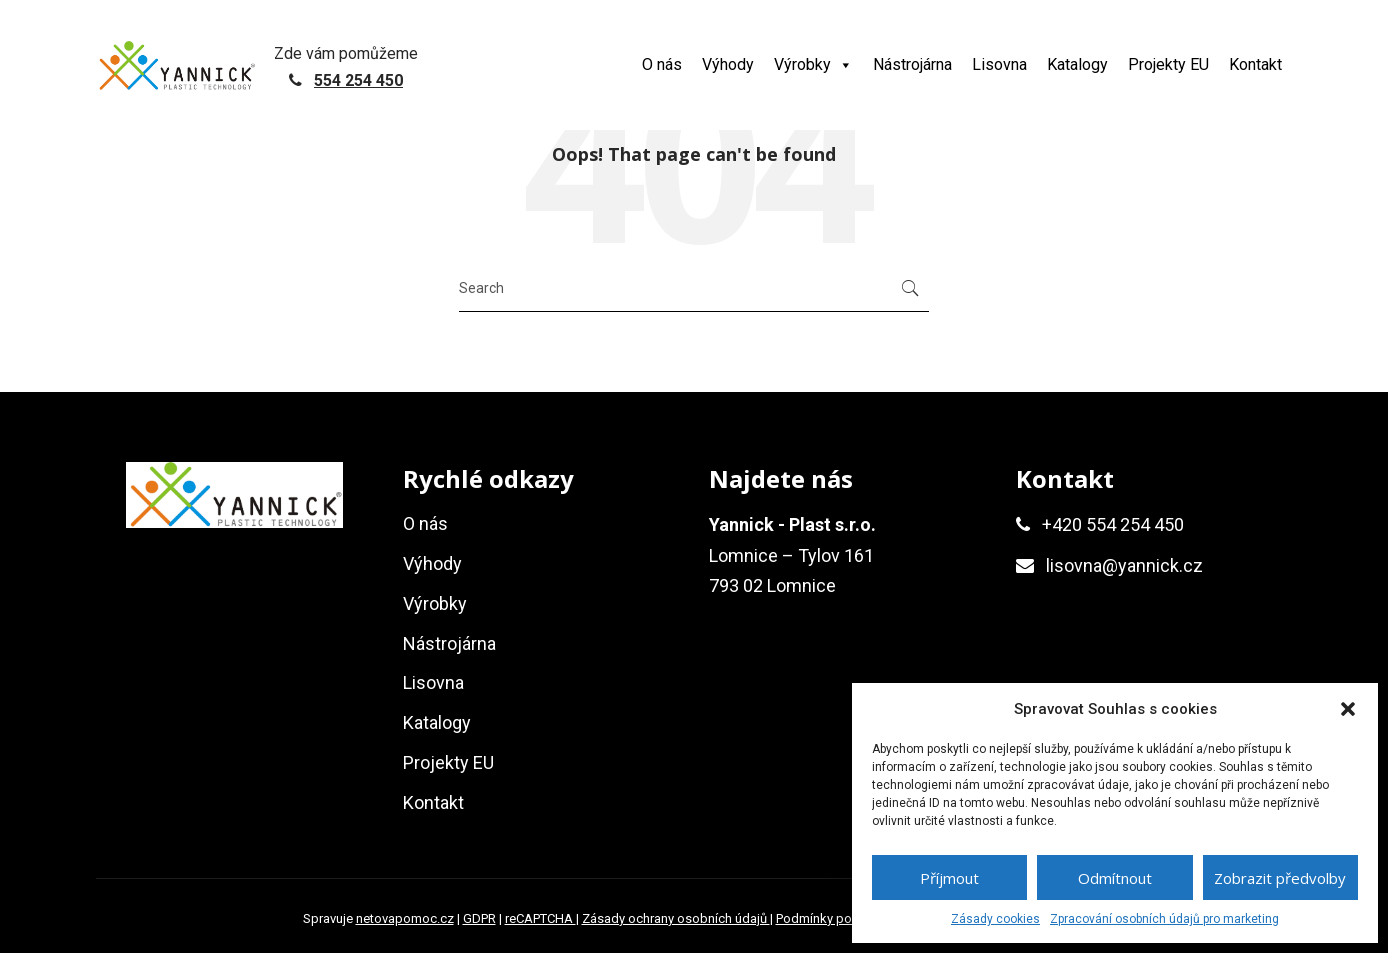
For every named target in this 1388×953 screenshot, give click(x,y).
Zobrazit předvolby (1280, 878)
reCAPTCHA (540, 918)
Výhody (728, 64)
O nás (662, 64)
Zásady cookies (995, 919)
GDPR (479, 918)
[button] (1348, 709)
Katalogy (1077, 64)
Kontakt (1255, 64)
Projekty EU (1168, 64)
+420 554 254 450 (1113, 524)
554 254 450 (358, 80)
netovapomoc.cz (405, 918)
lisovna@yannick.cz (1124, 565)
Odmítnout (1115, 878)
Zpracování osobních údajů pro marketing (1164, 919)
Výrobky (813, 64)
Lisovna (999, 64)
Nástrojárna (912, 64)
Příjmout (949, 878)
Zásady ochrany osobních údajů (676, 918)
